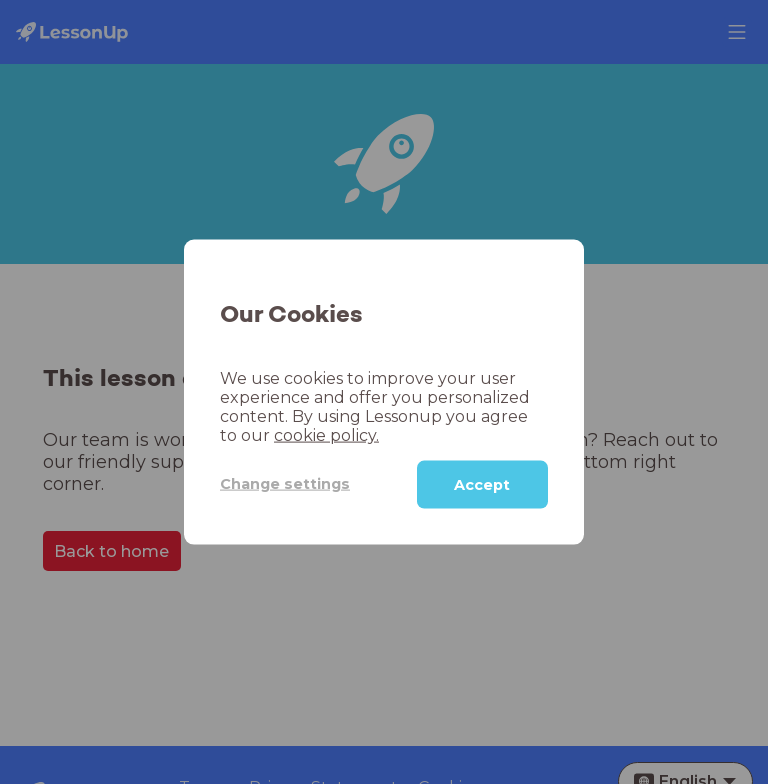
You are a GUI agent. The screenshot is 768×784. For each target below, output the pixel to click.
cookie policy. (326, 434)
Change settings (285, 484)
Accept (482, 484)
